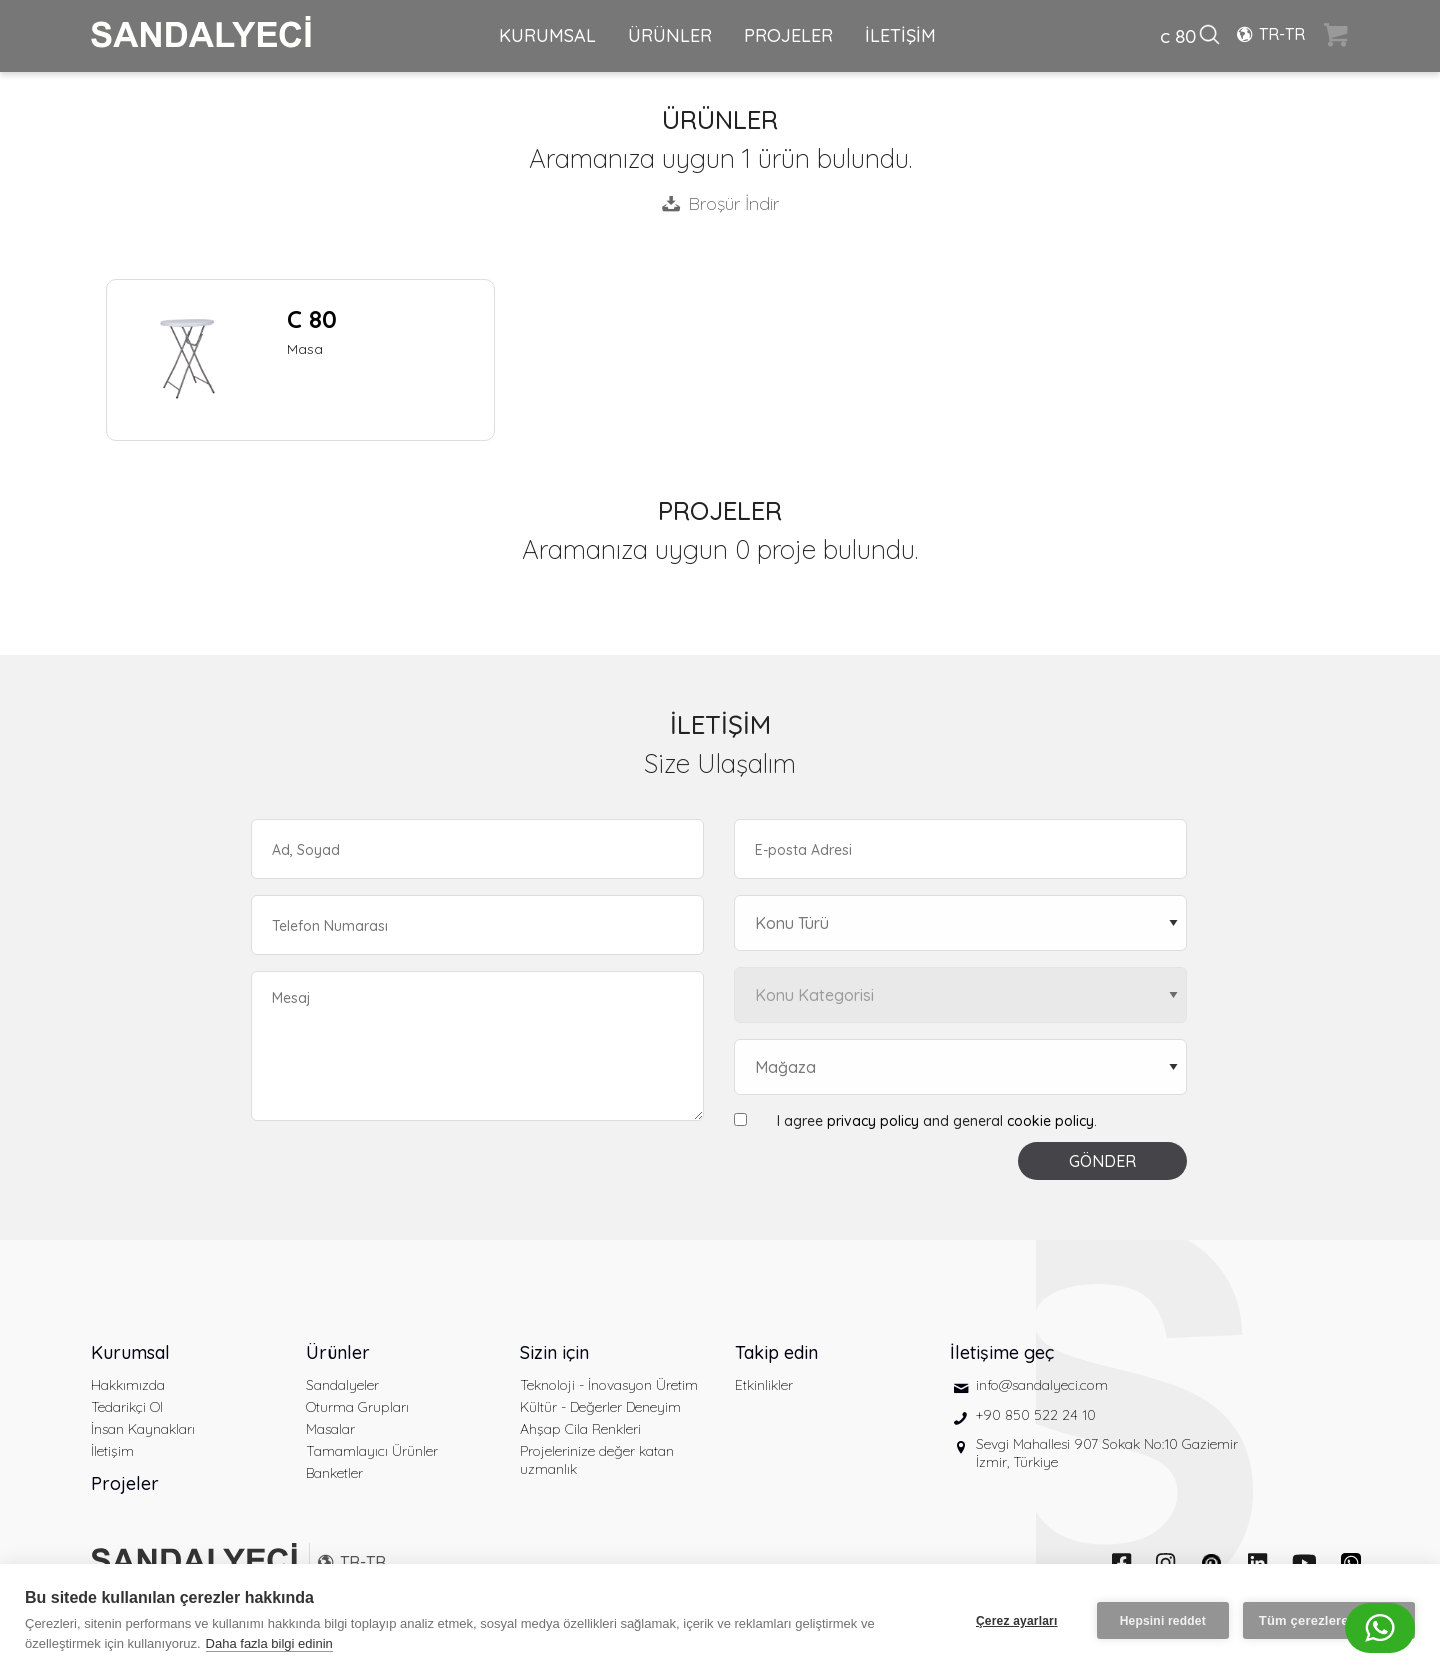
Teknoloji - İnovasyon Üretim (609, 1385)
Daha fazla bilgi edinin (269, 1643)
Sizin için (554, 1352)
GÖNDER (1102, 1161)
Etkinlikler (764, 1385)
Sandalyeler (342, 1385)
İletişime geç (1002, 1352)
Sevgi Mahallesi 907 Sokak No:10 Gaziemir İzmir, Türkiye (1107, 1453)
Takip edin (776, 1352)
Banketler (334, 1473)
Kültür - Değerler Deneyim (600, 1407)
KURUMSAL (547, 35)
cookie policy (1050, 1121)
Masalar (330, 1429)
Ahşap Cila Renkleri (580, 1429)
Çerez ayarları (1017, 1621)
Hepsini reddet (1163, 1621)
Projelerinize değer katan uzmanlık (597, 1460)
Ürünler (338, 1352)
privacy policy (873, 1121)
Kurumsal (130, 1352)
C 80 (312, 319)
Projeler (125, 1483)
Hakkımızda (128, 1385)
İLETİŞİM (900, 35)
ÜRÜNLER (670, 35)
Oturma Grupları (357, 1407)
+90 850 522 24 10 (1036, 1415)
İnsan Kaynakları (143, 1429)
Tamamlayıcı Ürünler (372, 1451)
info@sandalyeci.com (1042, 1385)
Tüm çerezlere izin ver (1329, 1620)
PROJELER (788, 35)
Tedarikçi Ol (127, 1407)
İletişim (112, 1451)
